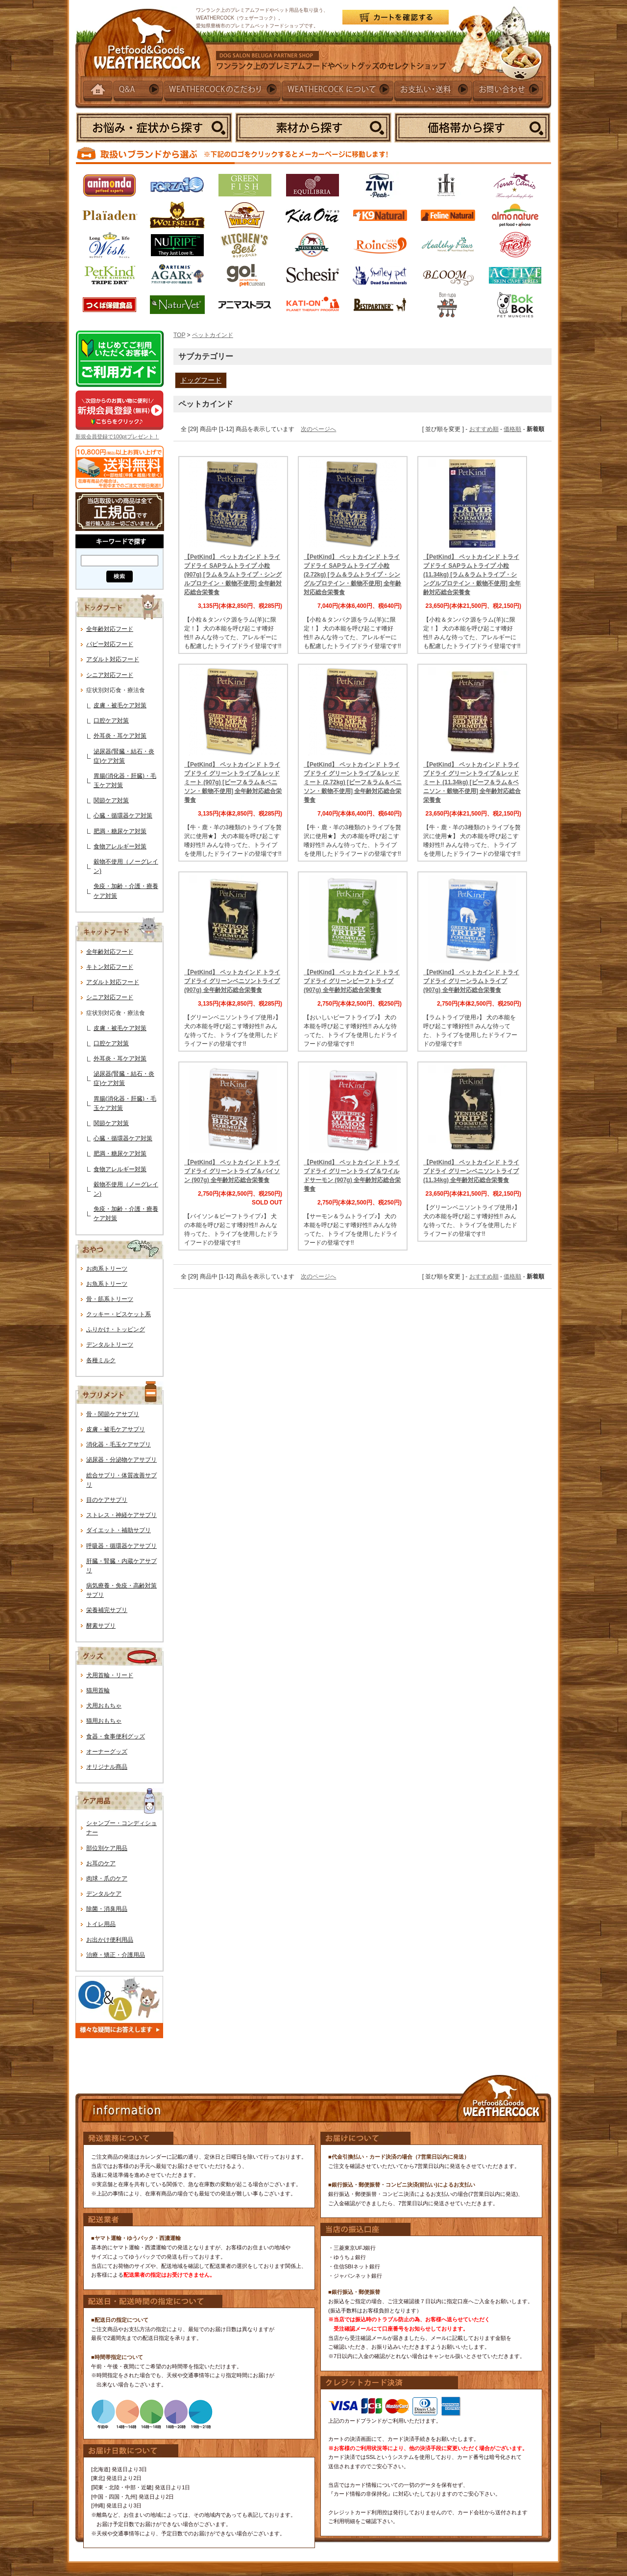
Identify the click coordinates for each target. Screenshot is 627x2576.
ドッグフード (200, 380)
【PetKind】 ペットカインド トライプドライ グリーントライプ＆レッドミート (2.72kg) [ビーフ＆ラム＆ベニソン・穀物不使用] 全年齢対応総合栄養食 (353, 782)
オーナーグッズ (106, 1751)
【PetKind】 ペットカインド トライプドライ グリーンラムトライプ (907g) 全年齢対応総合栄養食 (471, 981)
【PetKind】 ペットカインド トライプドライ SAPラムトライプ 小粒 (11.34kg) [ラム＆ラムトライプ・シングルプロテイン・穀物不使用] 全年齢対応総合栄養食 (472, 575)
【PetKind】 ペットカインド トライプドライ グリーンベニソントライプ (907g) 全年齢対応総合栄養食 (232, 981)
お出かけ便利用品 (109, 1939)
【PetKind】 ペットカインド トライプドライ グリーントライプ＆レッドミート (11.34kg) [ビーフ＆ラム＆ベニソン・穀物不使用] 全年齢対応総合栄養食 (472, 782)
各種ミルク (101, 1360)
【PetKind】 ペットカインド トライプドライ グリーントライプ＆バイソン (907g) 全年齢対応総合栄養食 (232, 1171)
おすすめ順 (484, 429)
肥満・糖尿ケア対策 (120, 831)
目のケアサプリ (106, 1499)
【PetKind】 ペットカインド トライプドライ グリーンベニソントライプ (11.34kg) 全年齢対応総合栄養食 (471, 1171)
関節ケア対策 (111, 800)
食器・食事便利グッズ (115, 1736)
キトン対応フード (109, 966)
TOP (179, 335)
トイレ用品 (101, 1924)
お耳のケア (101, 1863)
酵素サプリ (101, 1625)
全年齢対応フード (109, 629)
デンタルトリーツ (109, 1344)
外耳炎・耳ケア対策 (120, 735)
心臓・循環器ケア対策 (123, 815)
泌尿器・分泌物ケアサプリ (121, 1459)
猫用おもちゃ (103, 1720)
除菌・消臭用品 (106, 1908)
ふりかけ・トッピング (115, 1329)
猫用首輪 (98, 1690)
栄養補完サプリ (106, 1610)
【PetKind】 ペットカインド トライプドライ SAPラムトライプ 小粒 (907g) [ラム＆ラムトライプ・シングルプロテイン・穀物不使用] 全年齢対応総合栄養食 (233, 575)
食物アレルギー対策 (120, 846)
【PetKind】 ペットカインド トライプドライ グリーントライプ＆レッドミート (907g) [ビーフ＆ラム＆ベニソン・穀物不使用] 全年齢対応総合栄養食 (233, 782)
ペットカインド (212, 335)
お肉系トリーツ (106, 1268)
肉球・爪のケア (106, 1878)
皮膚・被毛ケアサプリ (115, 1429)
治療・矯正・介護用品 (115, 1954)
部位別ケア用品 (106, 1848)
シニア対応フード (109, 675)
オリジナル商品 (106, 1766)
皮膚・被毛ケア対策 (120, 705)
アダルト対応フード (112, 659)
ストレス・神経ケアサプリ (121, 1515)
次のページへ (318, 429)
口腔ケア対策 (111, 720)
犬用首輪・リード (109, 1675)
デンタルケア (103, 1893)
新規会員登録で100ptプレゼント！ (117, 436)
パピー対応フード (109, 644)
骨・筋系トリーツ (109, 1299)
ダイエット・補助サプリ (118, 1530)
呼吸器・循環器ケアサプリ (121, 1545)
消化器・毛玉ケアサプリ (118, 1444)
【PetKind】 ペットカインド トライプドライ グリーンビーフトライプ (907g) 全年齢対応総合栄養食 (352, 981)
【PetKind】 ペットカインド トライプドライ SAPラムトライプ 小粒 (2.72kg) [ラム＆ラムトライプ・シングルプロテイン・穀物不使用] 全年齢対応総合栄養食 (352, 575)
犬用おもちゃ (103, 1705)
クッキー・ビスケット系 (118, 1314)
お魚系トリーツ (106, 1283)
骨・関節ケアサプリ (112, 1414)
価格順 (512, 429)
